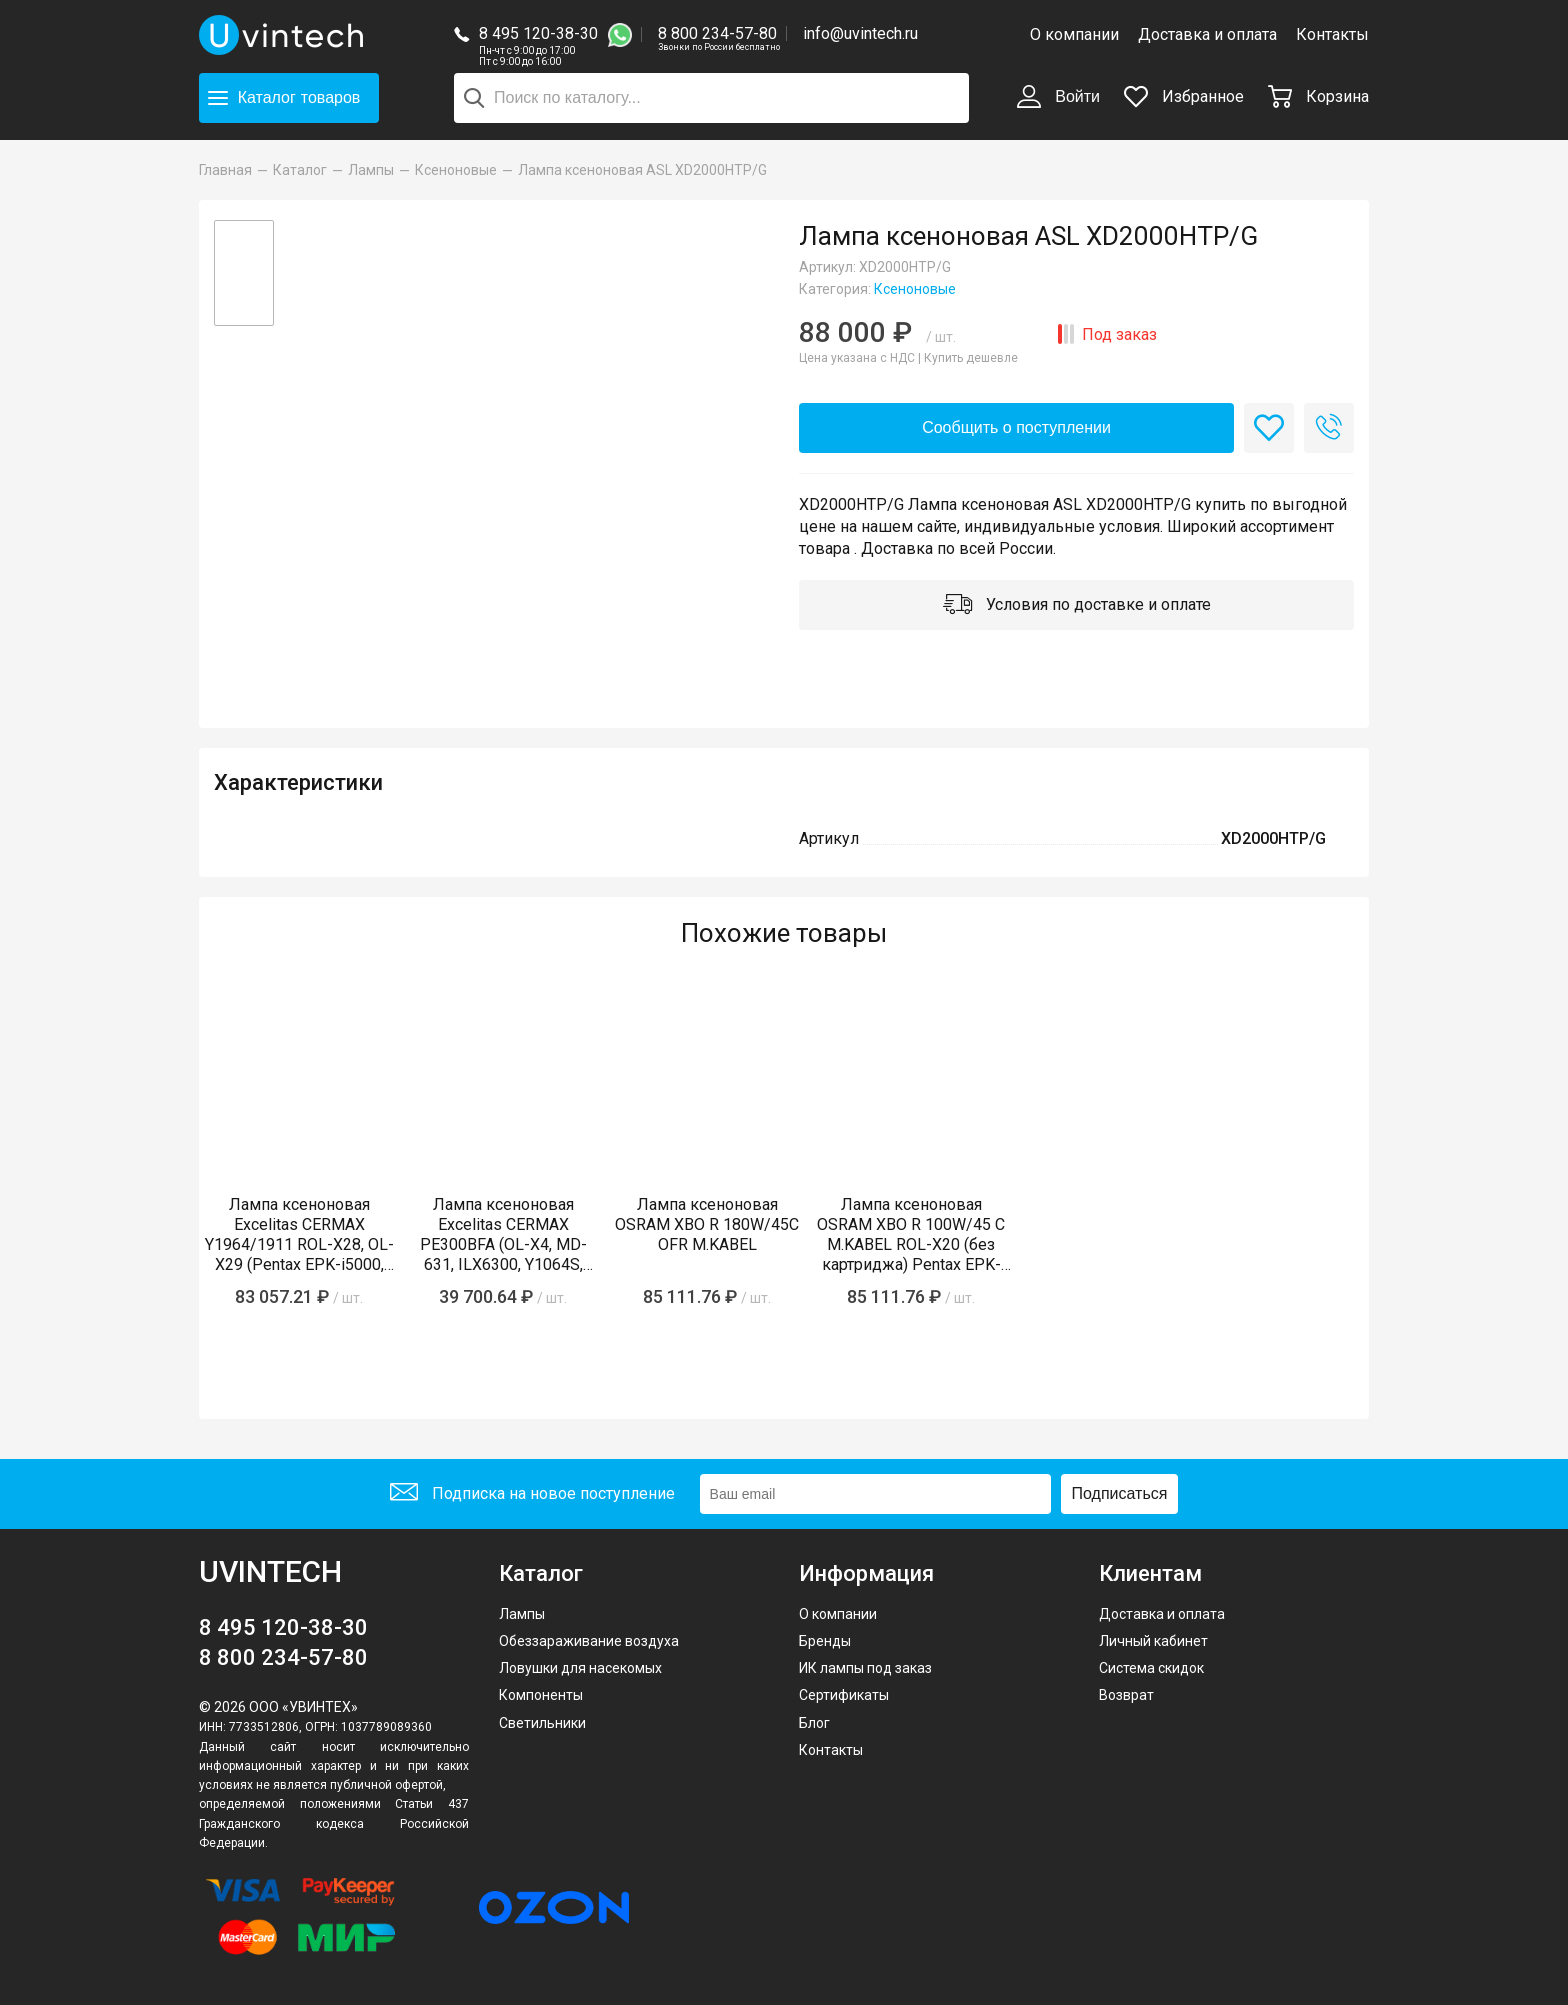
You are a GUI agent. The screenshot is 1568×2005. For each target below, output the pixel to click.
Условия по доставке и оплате (1077, 606)
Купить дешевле (971, 358)
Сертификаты (844, 1695)
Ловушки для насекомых (580, 1668)
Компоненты (541, 1695)
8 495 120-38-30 (538, 33)
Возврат (1126, 1695)
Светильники (542, 1723)
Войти (1058, 98)
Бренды (825, 1641)
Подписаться (1120, 1493)
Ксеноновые (915, 289)
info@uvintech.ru (860, 33)
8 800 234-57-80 (719, 34)
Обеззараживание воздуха (589, 1641)
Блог (814, 1723)
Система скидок (1151, 1668)
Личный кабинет (1153, 1641)
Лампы (522, 1614)
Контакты (1332, 34)
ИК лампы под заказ (865, 1668)
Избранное (1184, 96)
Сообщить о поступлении (1016, 427)
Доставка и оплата (1207, 34)
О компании (1074, 34)
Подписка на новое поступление (532, 1494)
